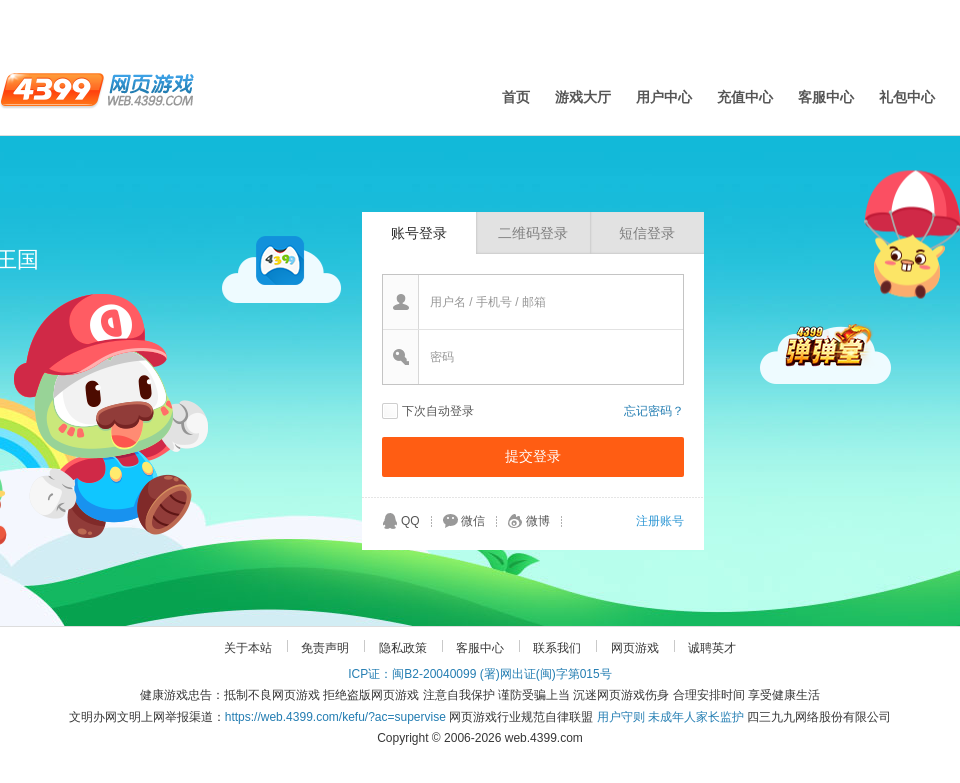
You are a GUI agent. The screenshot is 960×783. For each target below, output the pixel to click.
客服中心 (826, 97)
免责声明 (325, 648)
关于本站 (248, 648)
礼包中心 (907, 97)
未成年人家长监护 (696, 717)
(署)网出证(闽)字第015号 (546, 674)
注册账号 (660, 521)
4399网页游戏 (97, 89)
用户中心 (664, 97)
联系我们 (557, 648)
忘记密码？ (654, 411)
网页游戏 (635, 648)
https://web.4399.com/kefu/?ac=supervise (335, 717)
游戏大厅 (583, 97)
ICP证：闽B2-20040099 (412, 674)
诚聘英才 (712, 648)
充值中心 (745, 97)
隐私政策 (403, 648)
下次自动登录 (438, 411)
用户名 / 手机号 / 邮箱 (488, 302)
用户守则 (621, 717)
